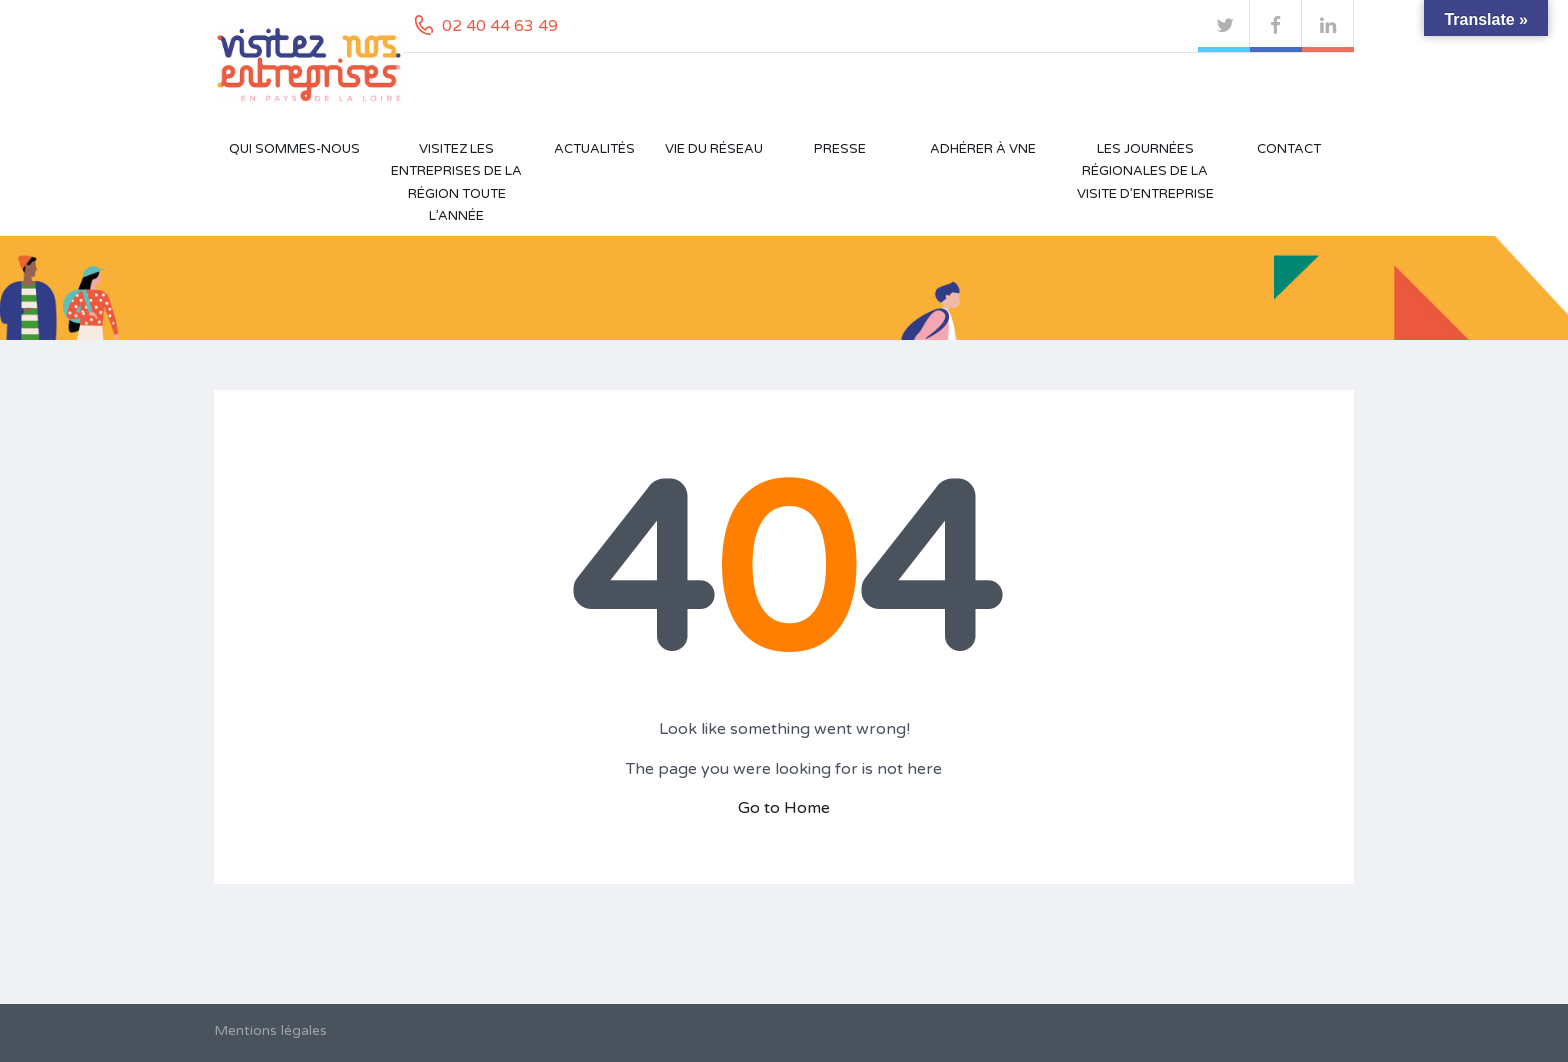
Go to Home (784, 808)
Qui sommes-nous (294, 149)
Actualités (594, 149)
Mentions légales (270, 1030)
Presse (840, 149)
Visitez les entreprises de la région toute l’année (456, 182)
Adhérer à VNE (983, 149)
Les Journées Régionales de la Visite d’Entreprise (1145, 171)
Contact (1289, 149)
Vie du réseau (714, 149)
